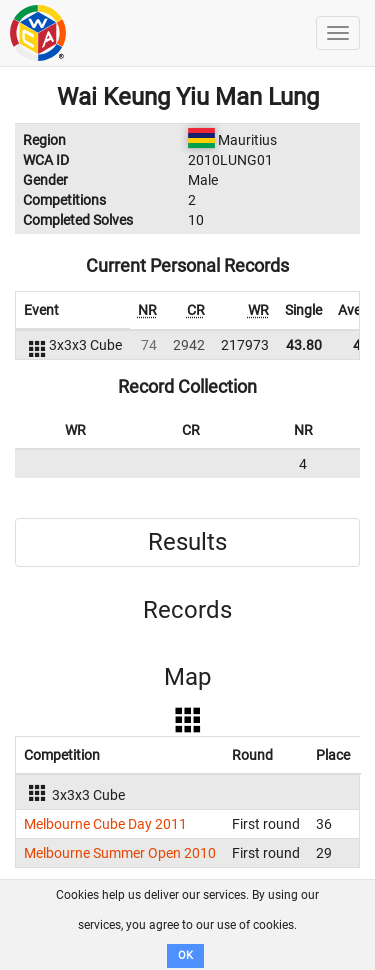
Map (187, 677)
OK (185, 955)
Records (187, 610)
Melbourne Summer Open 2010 (120, 853)
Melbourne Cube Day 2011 (105, 824)
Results (187, 542)
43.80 (304, 345)
